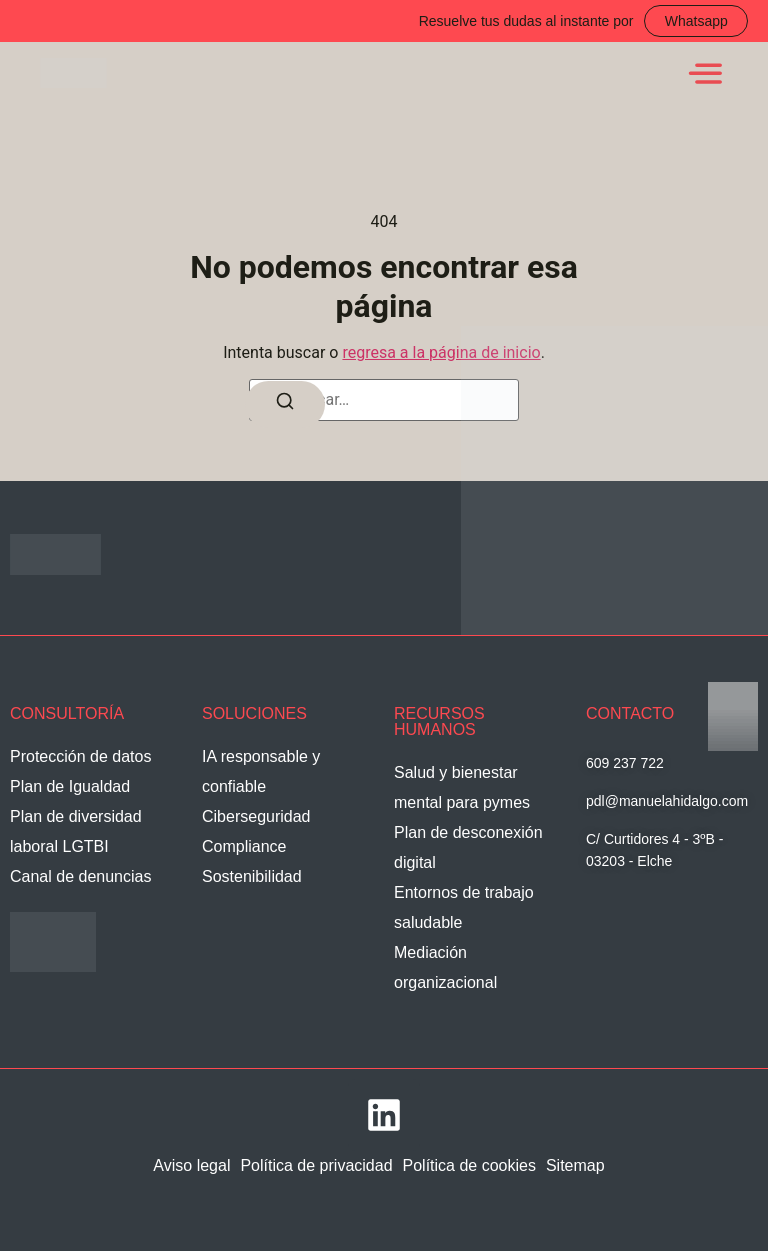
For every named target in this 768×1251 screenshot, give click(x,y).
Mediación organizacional (445, 967)
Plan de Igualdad (70, 786)
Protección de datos (80, 756)
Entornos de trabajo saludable (464, 907)
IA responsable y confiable (261, 771)
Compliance (244, 846)
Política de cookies (469, 1165)
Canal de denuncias (80, 876)
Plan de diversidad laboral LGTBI (76, 831)
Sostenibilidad (252, 876)
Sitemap (575, 1165)
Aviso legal (191, 1165)
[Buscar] (285, 405)
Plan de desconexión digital (468, 847)
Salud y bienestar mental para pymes (462, 787)
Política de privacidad (316, 1165)
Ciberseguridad (256, 816)
